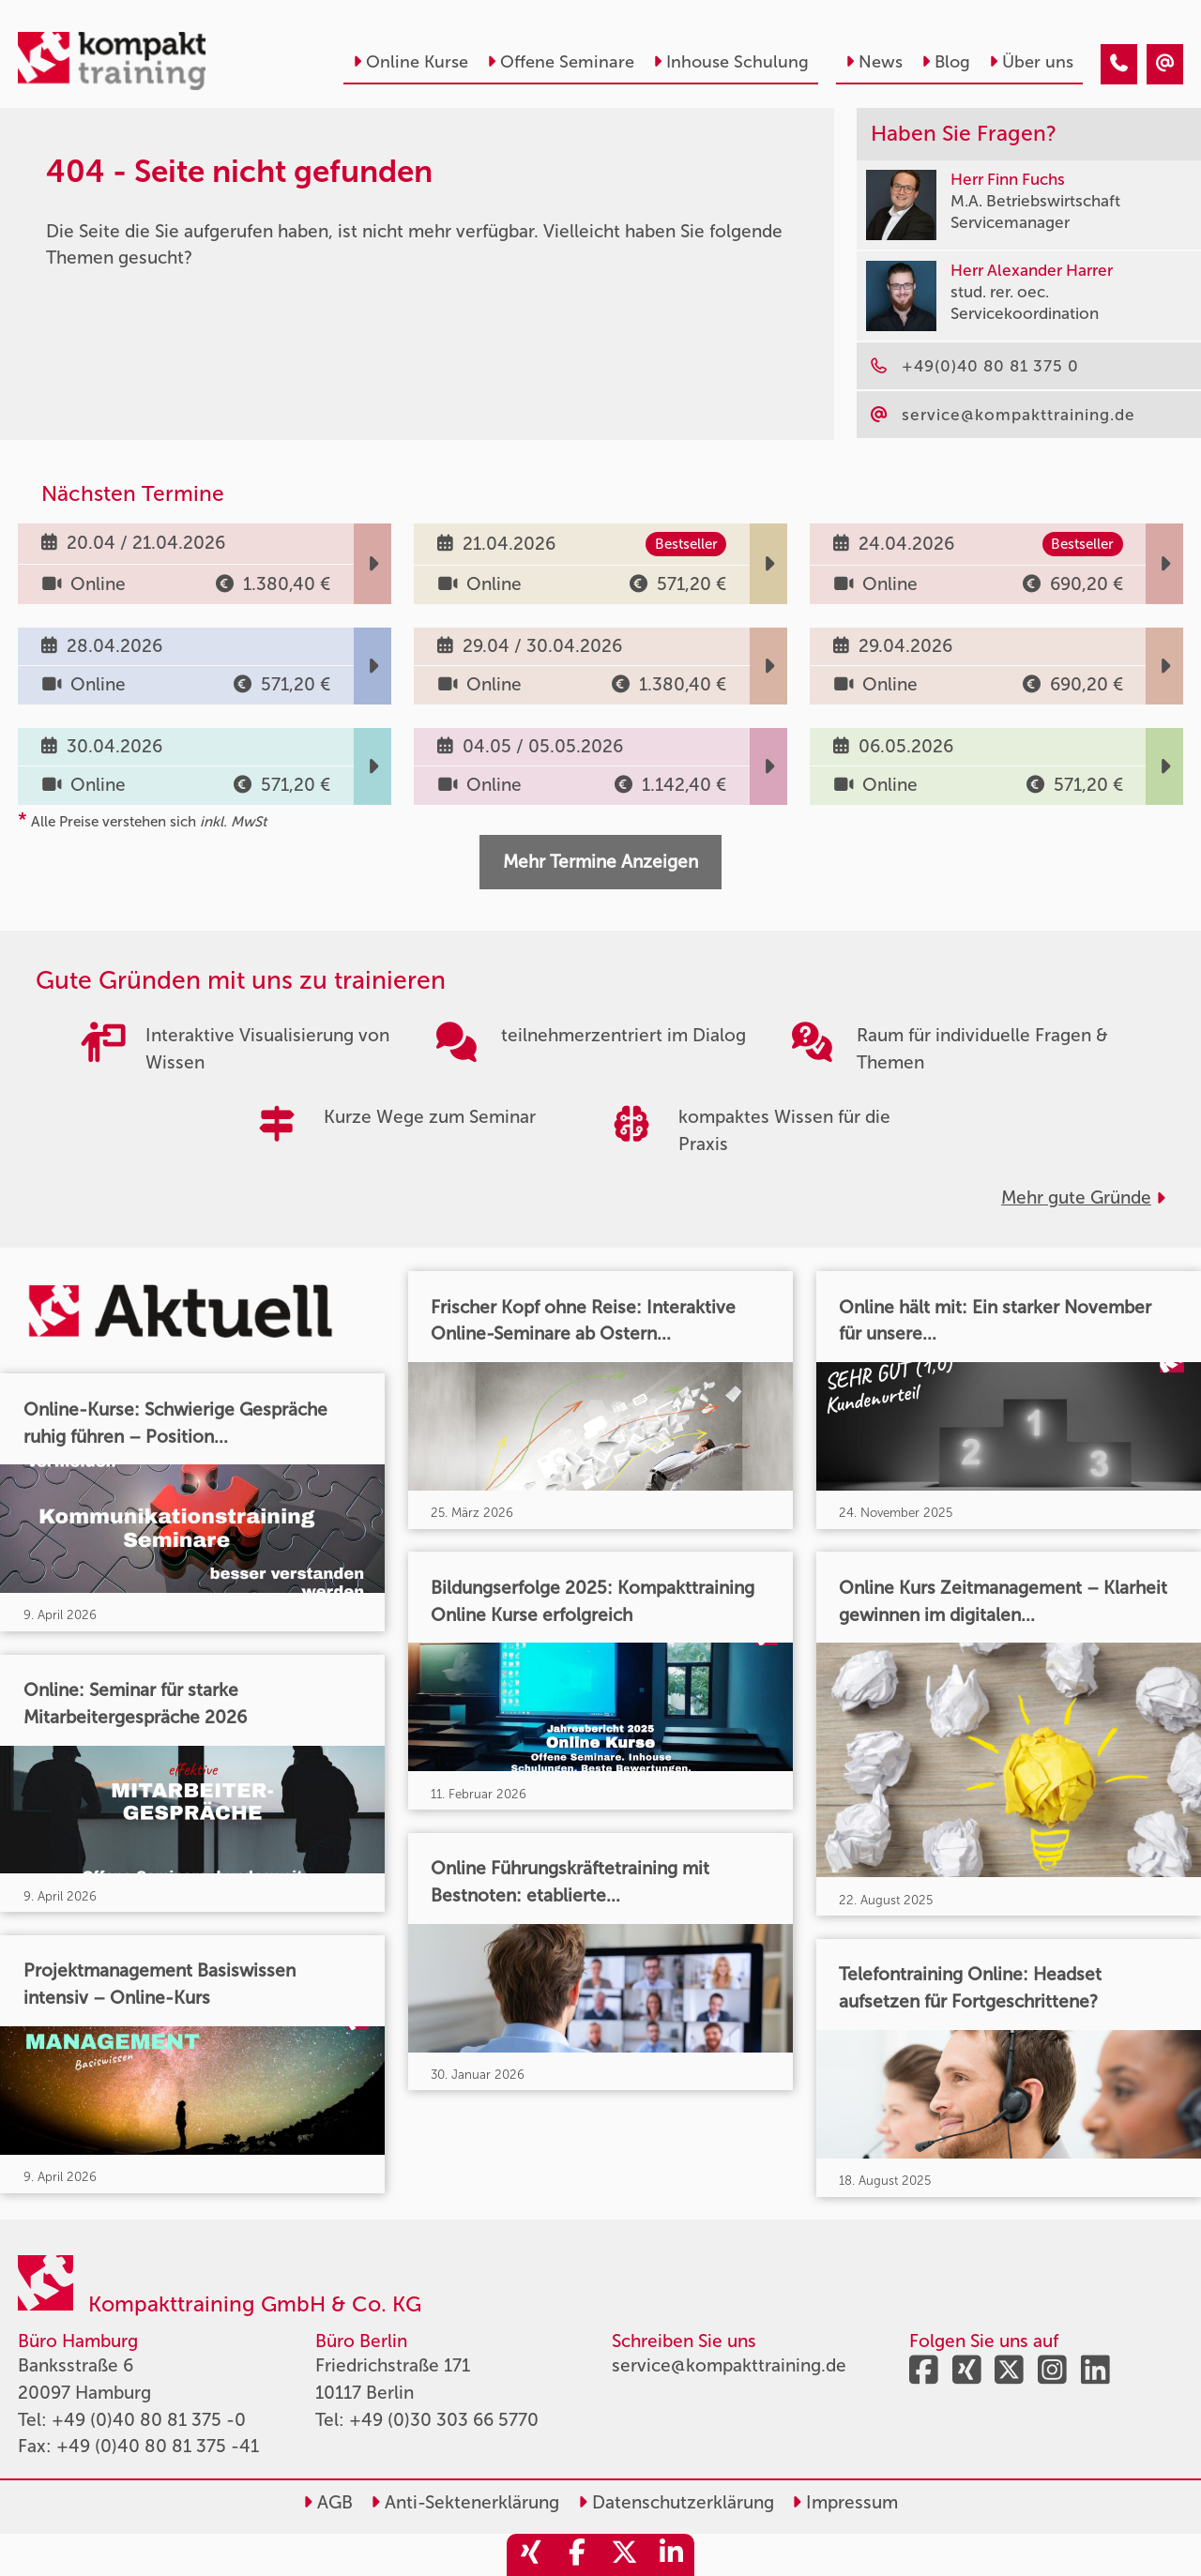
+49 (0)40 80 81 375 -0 (149, 2420)
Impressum (845, 2502)
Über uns (1031, 62)
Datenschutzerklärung (676, 2502)
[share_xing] (530, 2555)
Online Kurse (410, 62)
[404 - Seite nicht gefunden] (1119, 64)
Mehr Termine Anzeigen (600, 861)
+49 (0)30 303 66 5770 (444, 2420)
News (874, 62)
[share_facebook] (577, 2555)
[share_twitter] (623, 2555)
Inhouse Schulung (731, 62)
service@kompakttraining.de (729, 2365)
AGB (328, 2502)
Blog (945, 62)
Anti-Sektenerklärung (465, 2502)
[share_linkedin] (670, 2555)
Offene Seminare (560, 62)
